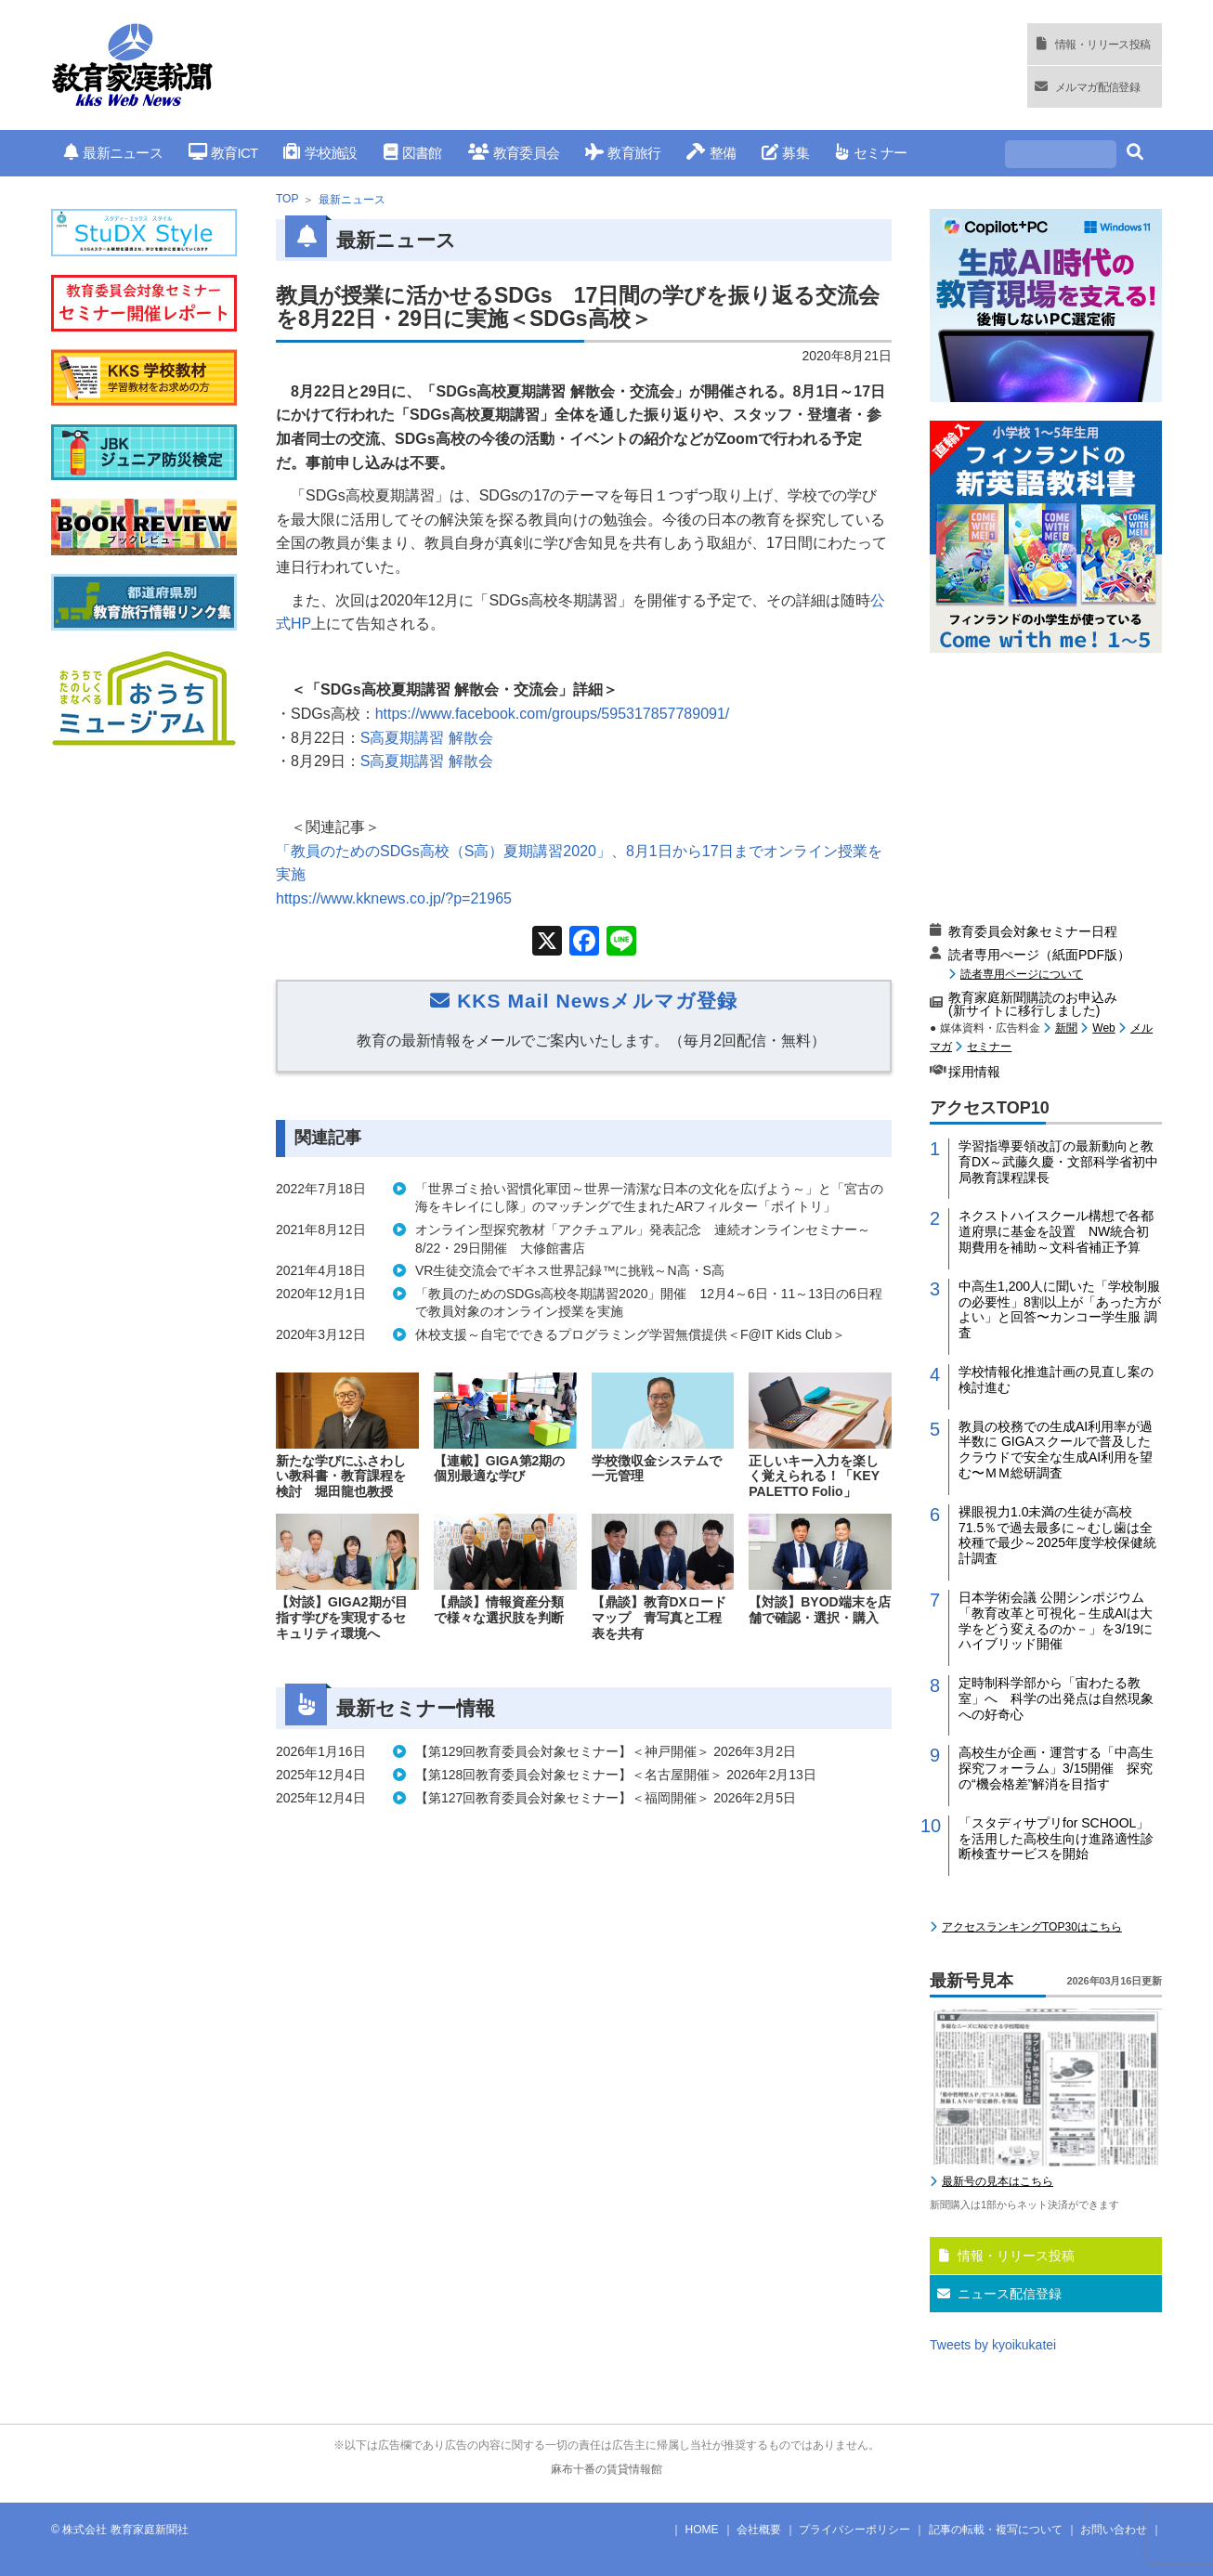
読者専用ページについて (1021, 974)
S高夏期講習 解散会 (426, 738)
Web (1103, 1027)
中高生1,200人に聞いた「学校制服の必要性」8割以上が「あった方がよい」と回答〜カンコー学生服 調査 (1060, 1309)
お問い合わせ (1113, 2529)
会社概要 (759, 2529)
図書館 (413, 153)
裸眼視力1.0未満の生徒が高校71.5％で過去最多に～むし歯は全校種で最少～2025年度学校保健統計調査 (1057, 1535)
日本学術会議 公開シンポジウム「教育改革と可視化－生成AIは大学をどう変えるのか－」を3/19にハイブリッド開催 (1056, 1620)
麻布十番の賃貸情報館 (606, 2469)
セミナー (870, 153)
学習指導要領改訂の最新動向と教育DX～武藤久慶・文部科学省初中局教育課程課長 (1058, 1161)
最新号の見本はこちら (997, 2181)
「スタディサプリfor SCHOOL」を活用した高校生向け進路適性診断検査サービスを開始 (1056, 1838)
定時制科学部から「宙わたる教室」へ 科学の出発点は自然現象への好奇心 (1056, 1698)
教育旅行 (622, 153)
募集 (785, 153)
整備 (711, 153)
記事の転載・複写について (996, 2529)
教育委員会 (514, 153)
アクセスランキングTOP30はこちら (1032, 1926)
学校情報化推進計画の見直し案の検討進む (1056, 1379)
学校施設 (320, 153)
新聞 (1066, 1027)
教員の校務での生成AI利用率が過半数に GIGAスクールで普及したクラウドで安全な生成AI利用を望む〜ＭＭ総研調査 (1056, 1449)
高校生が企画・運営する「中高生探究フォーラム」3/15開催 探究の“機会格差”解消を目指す (1056, 1768)
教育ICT (223, 153)
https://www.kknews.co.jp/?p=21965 (394, 898)
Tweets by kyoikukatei (993, 2344)
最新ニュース (113, 153)
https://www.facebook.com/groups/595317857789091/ (552, 714)
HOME (702, 2529)
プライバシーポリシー (854, 2529)
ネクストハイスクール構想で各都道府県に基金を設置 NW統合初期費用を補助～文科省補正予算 (1056, 1231)
